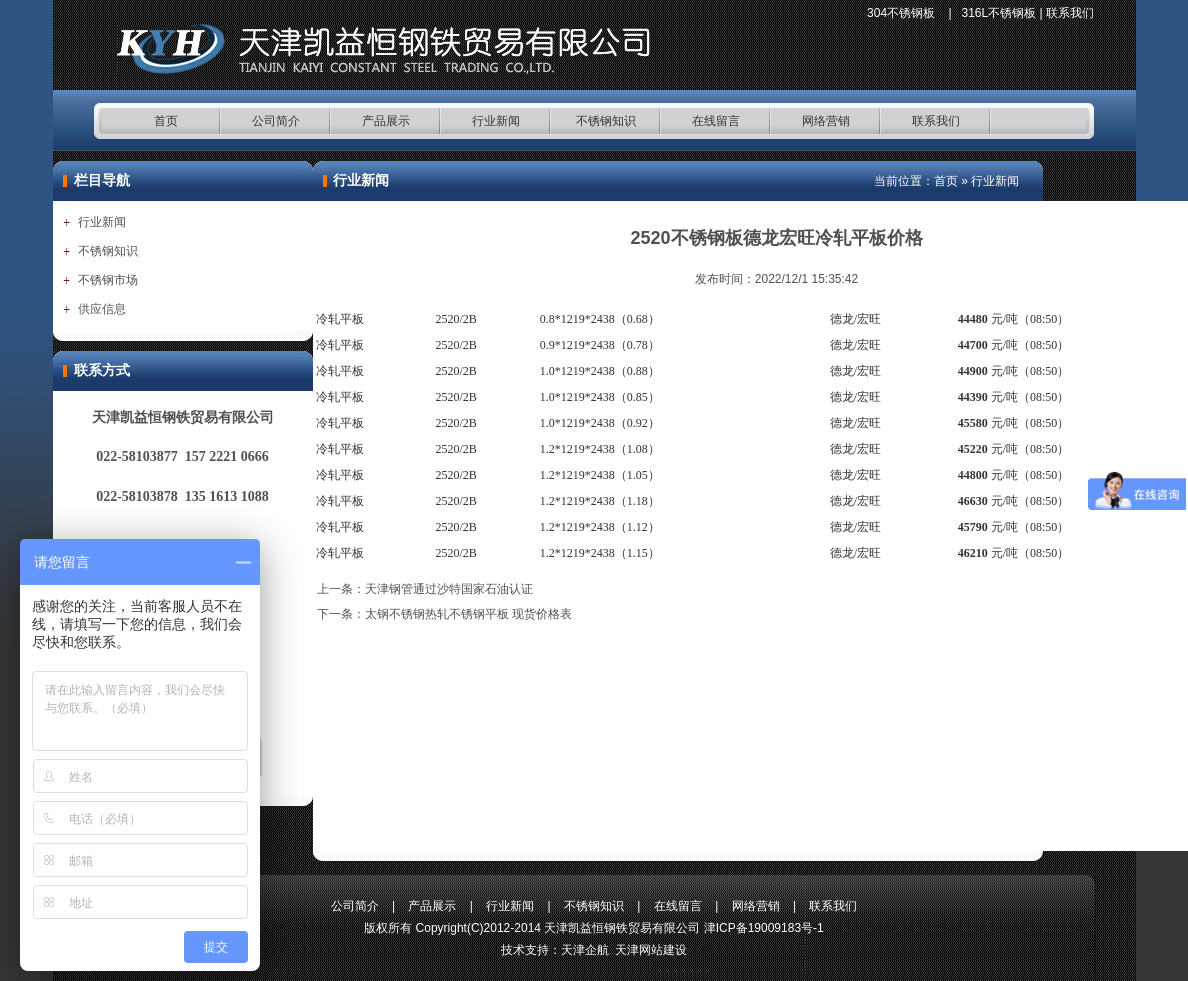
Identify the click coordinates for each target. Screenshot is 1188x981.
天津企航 (585, 950)
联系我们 (1070, 13)
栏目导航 (102, 180)
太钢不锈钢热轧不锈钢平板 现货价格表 (468, 614)
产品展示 (386, 121)
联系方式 (102, 370)
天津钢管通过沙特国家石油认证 (449, 589)
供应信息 (102, 309)
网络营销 (826, 121)
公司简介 (276, 121)
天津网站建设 (651, 950)
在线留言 (716, 121)
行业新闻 (496, 121)
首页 (166, 121)
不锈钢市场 (108, 280)
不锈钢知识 (606, 121)
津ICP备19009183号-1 (764, 928)
